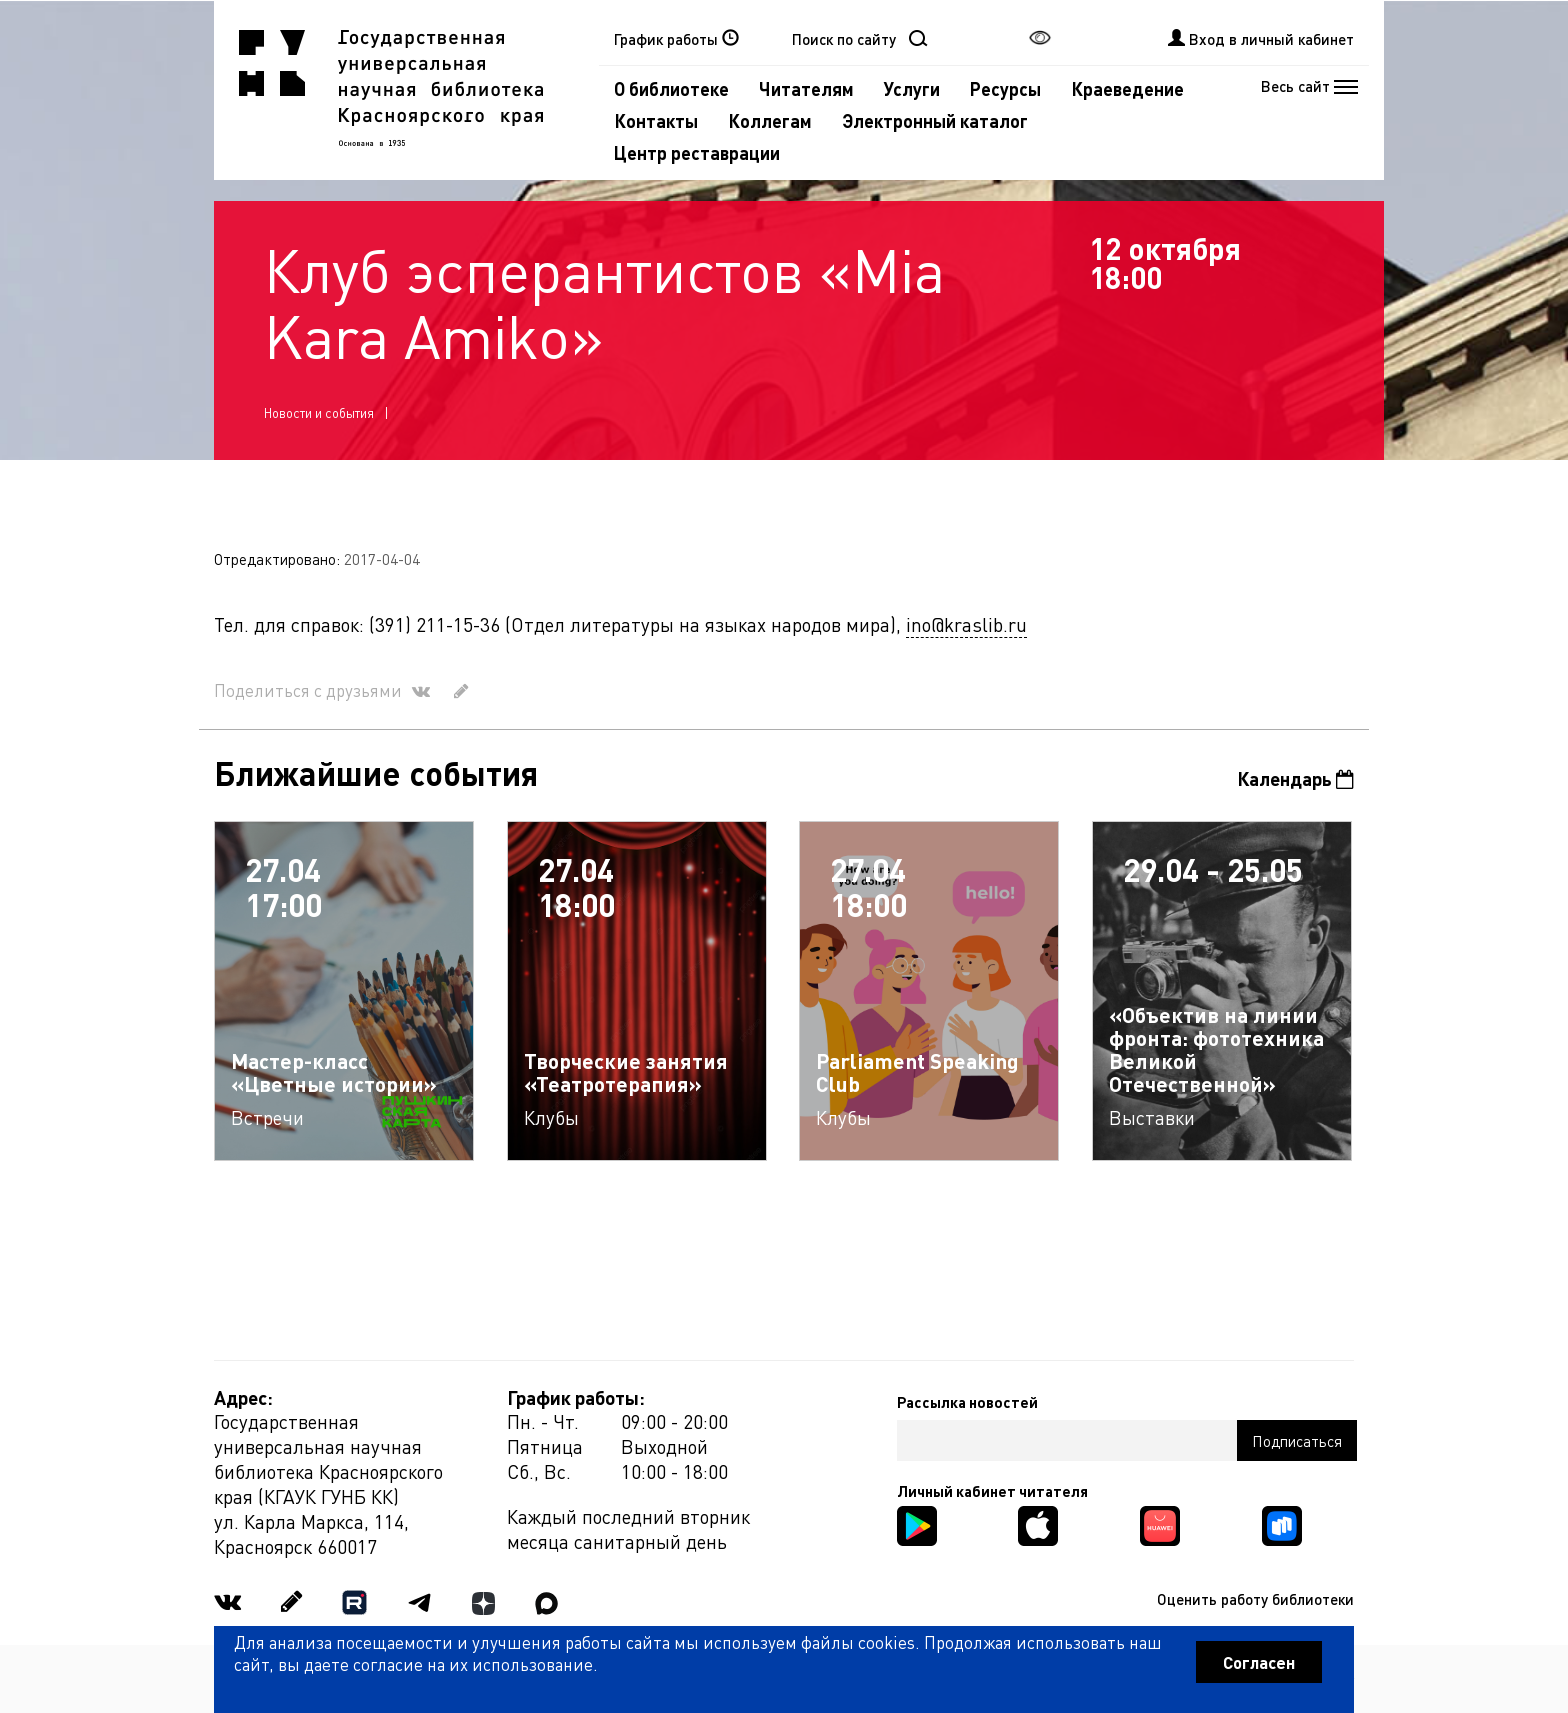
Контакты (656, 120)
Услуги (912, 88)
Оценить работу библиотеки (1255, 1599)
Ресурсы (1005, 88)
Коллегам (770, 120)
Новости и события (319, 412)
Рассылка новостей (967, 1402)
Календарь (1295, 778)
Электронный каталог (935, 120)
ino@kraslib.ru (966, 624)
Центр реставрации (697, 152)
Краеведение (1127, 88)
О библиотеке (671, 88)
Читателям (806, 88)
